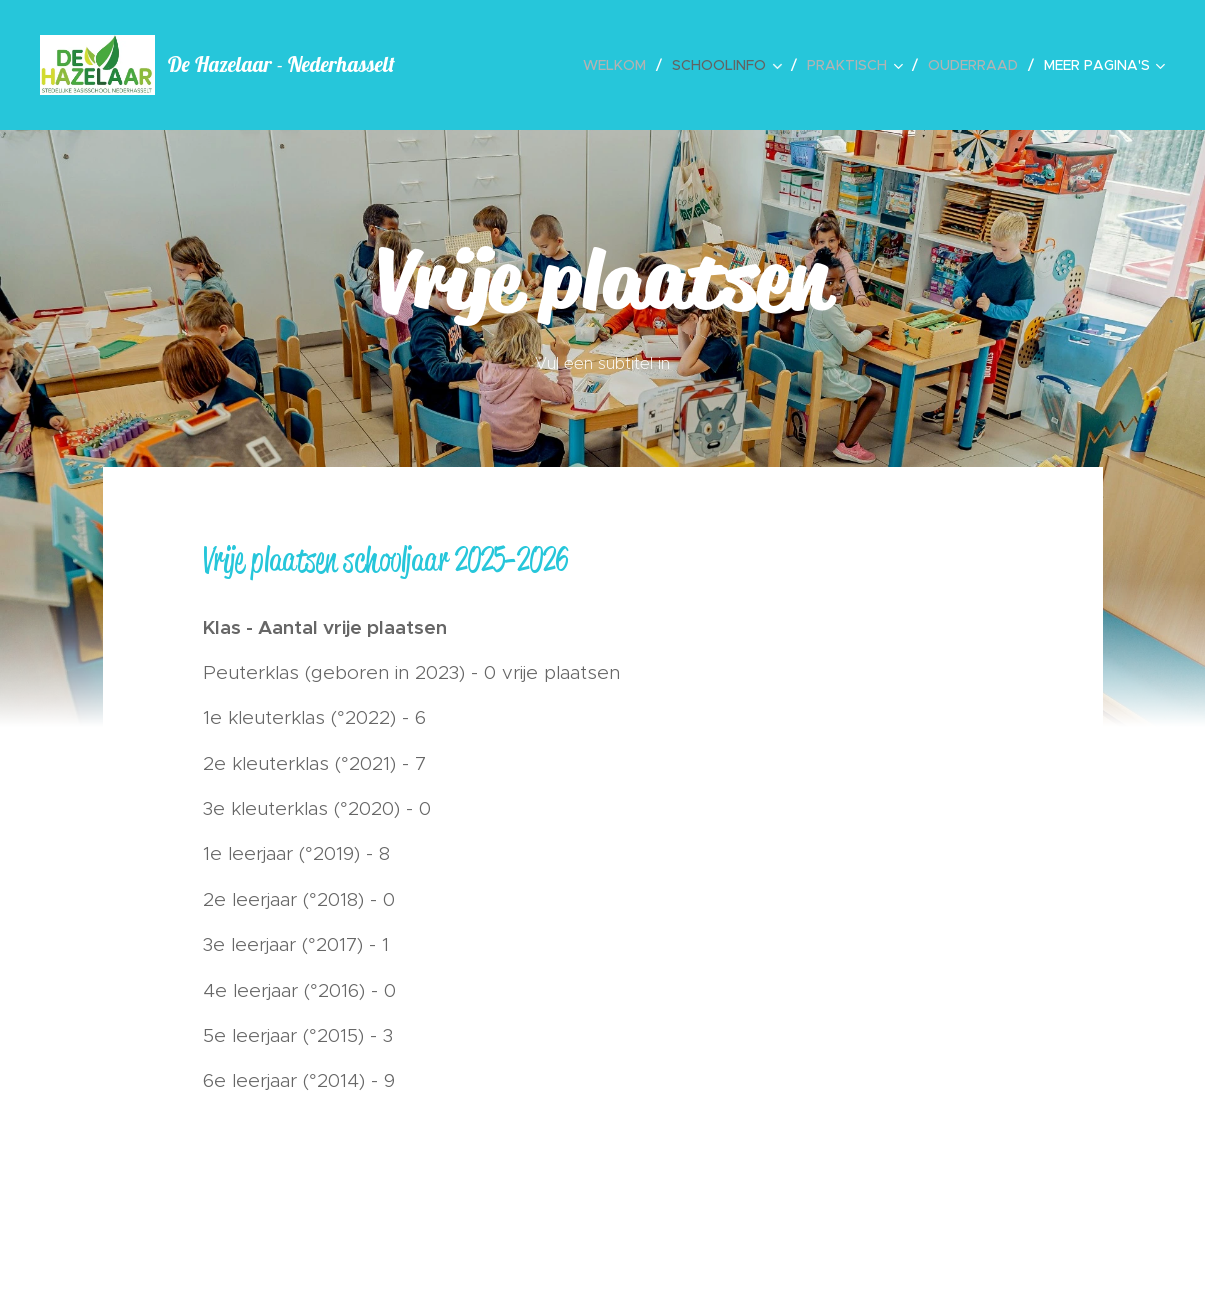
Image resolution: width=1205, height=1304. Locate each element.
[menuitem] (620, 65)
